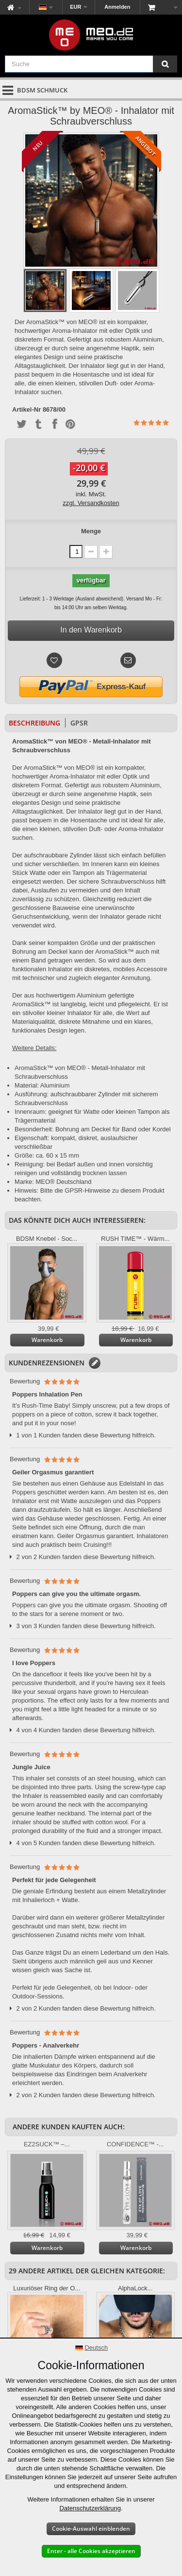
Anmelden (117, 7)
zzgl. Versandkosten (91, 503)
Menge (91, 531)
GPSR (79, 722)
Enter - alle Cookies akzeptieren (91, 2551)
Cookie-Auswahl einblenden (91, 2528)
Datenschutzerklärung (89, 2508)
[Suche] (165, 64)
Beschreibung (34, 722)
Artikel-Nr (26, 409)
